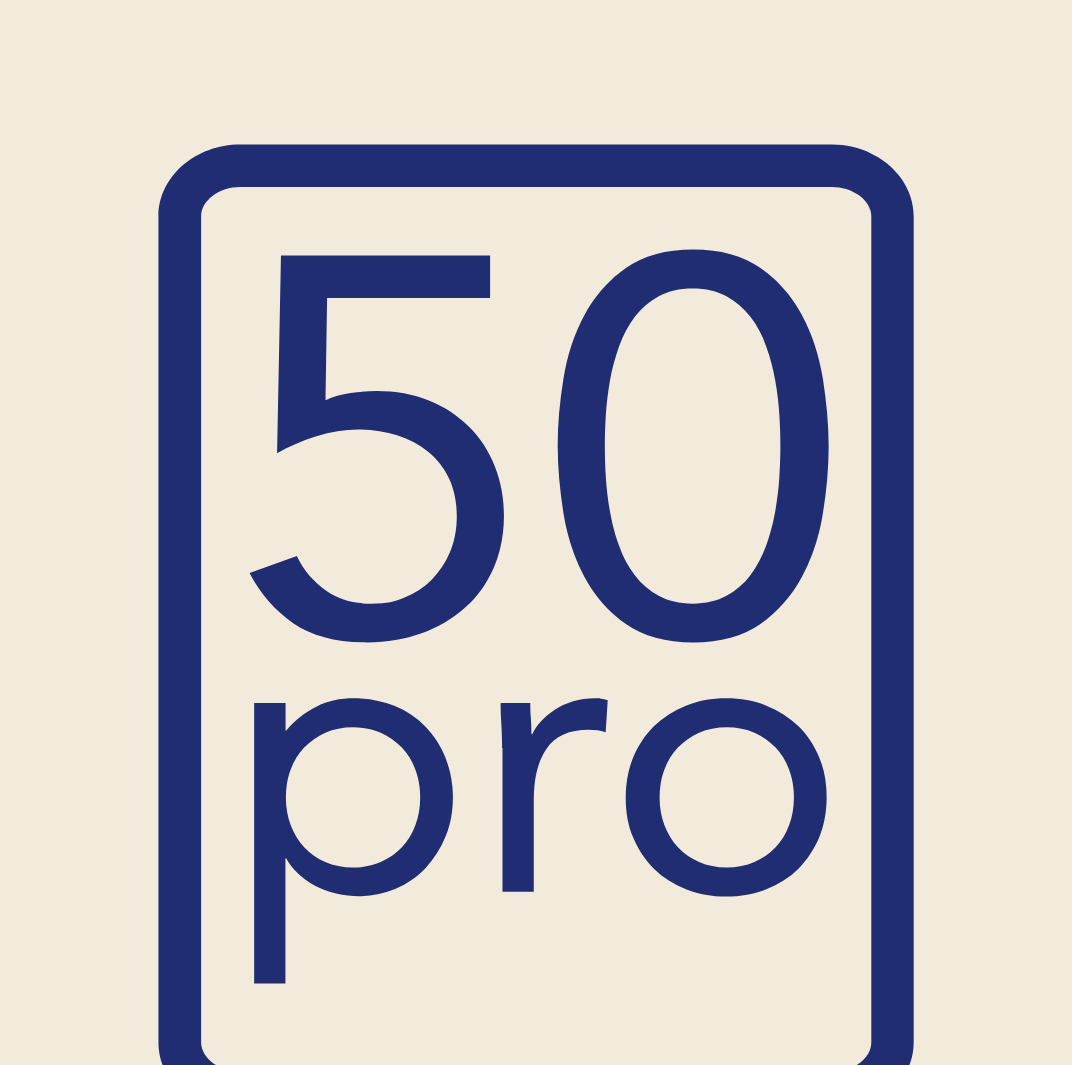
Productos (241, 99)
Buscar (930, 226)
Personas (359, 99)
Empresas (455, 99)
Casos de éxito (725, 99)
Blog (821, 99)
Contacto (899, 99)
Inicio (157, 99)
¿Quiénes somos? (580, 99)
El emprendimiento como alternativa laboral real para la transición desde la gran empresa (888, 804)
